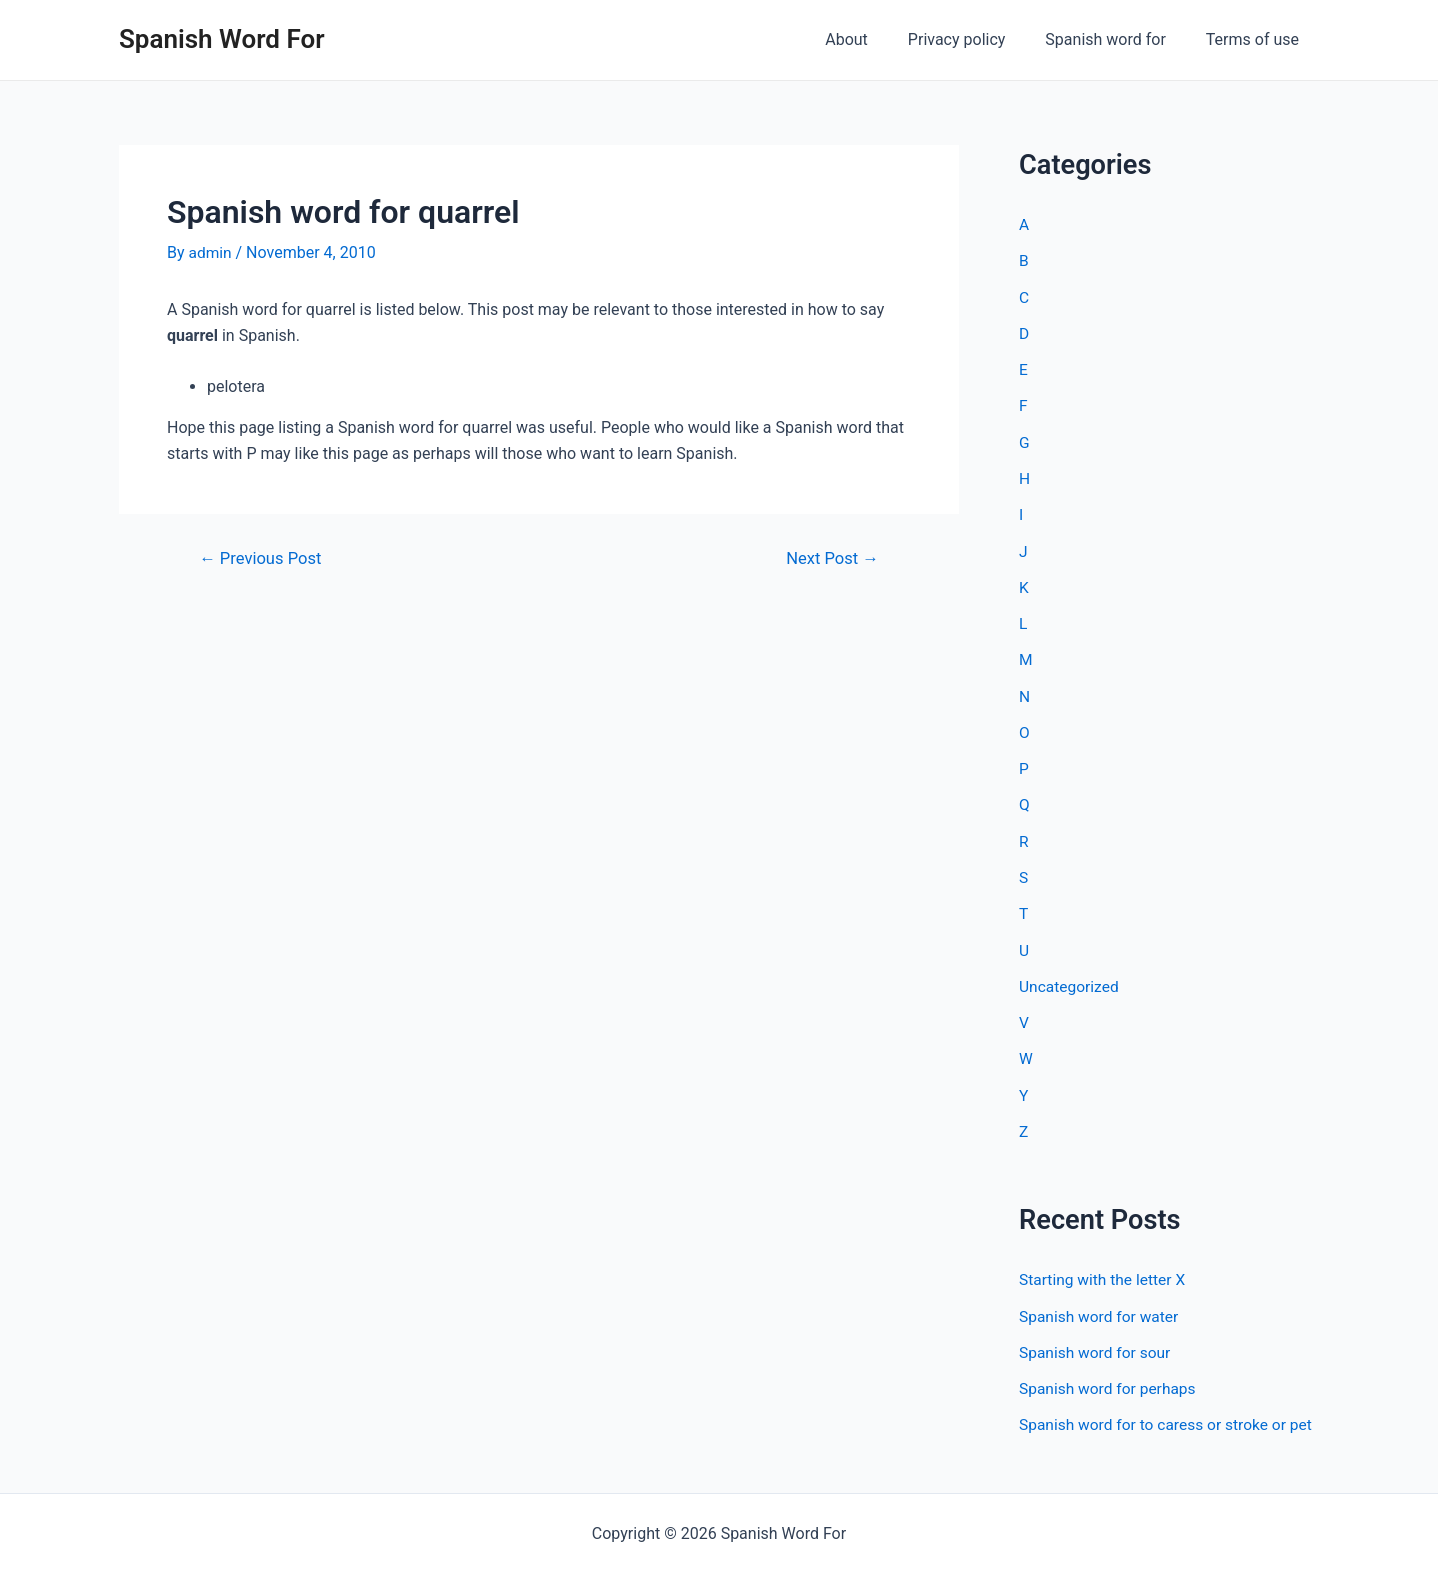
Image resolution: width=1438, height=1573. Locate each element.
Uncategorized (1070, 980)
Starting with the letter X (1104, 1272)
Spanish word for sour (1097, 1344)
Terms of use (1256, 39)
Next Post (830, 558)
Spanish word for (1117, 39)
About (874, 39)
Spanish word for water (1101, 1308)
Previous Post (263, 558)
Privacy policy (977, 39)
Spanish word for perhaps (1110, 1380)
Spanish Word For (222, 39)
